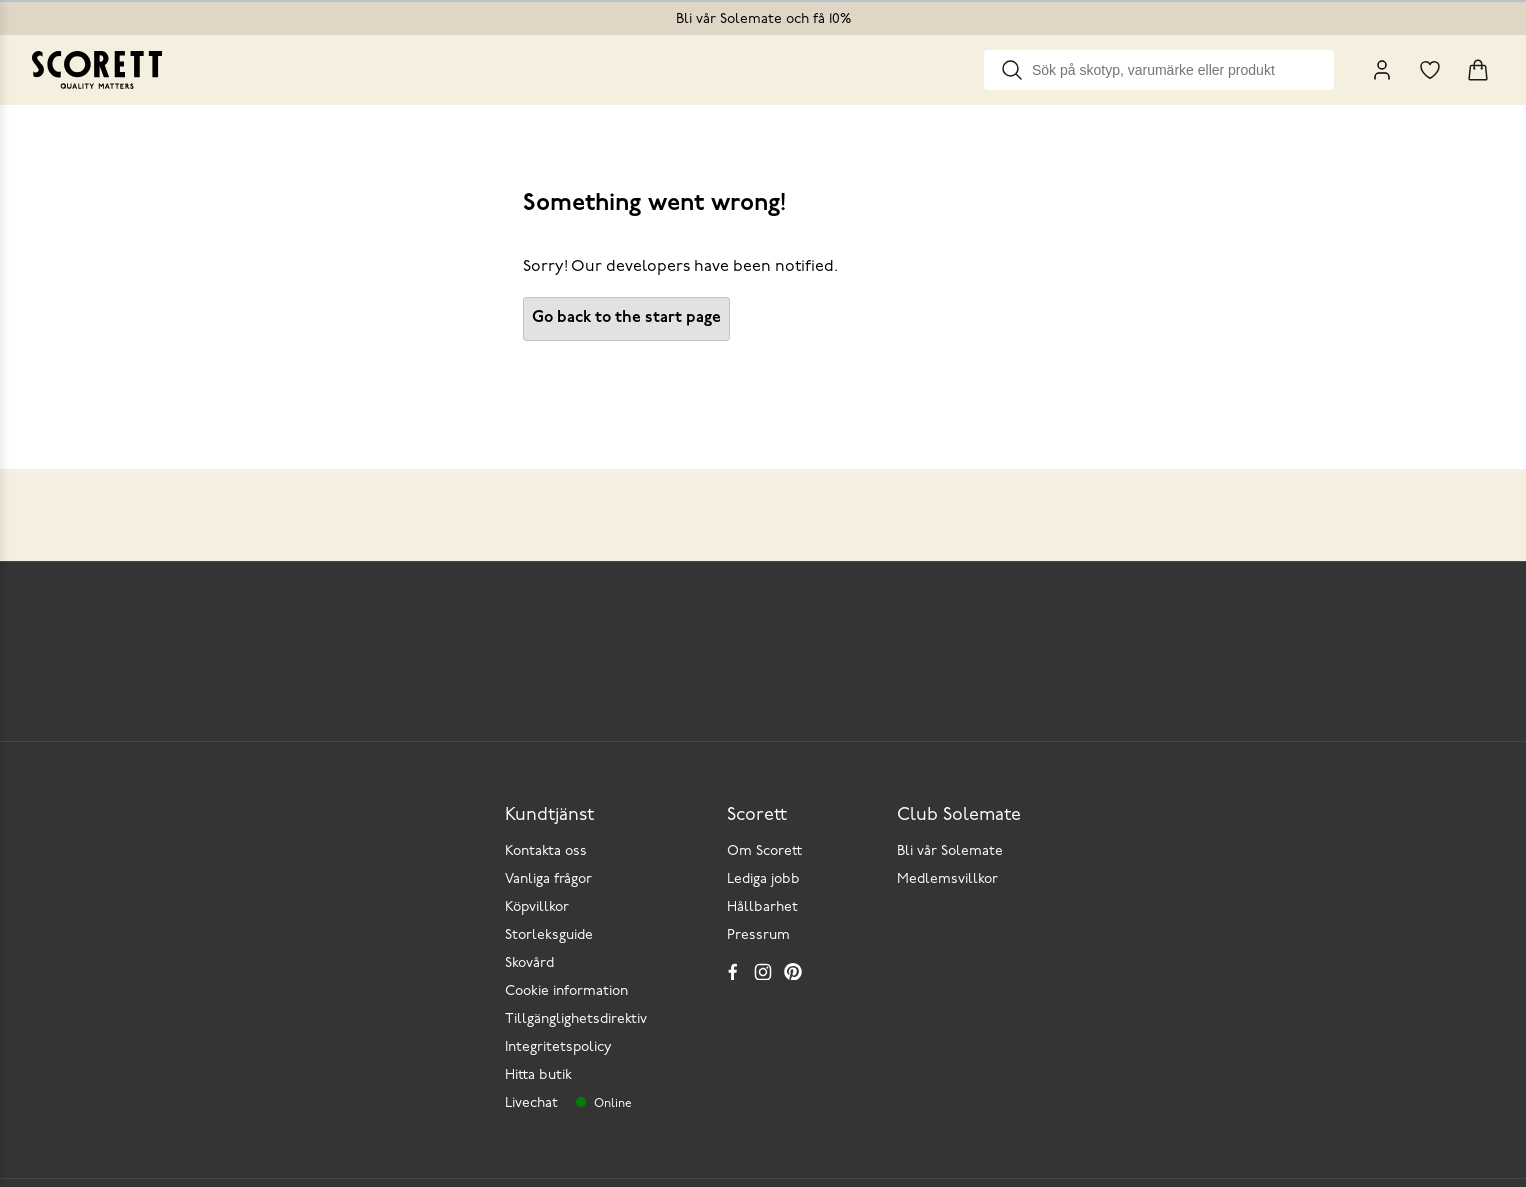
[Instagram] (763, 971)
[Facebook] (733, 971)
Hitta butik (538, 1075)
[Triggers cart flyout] (1478, 70)
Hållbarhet (762, 907)
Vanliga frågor (548, 879)
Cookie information (566, 991)
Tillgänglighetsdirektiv (576, 1019)
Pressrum (758, 935)
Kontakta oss (546, 851)
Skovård (529, 963)
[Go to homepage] (97, 70)
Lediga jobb (763, 879)
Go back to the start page (626, 318)
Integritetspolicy (558, 1047)
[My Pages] (1382, 70)
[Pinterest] (793, 971)
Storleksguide (549, 935)
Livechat (531, 1103)
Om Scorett (764, 851)
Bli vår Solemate (950, 851)
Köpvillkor (537, 907)
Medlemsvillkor (947, 879)
